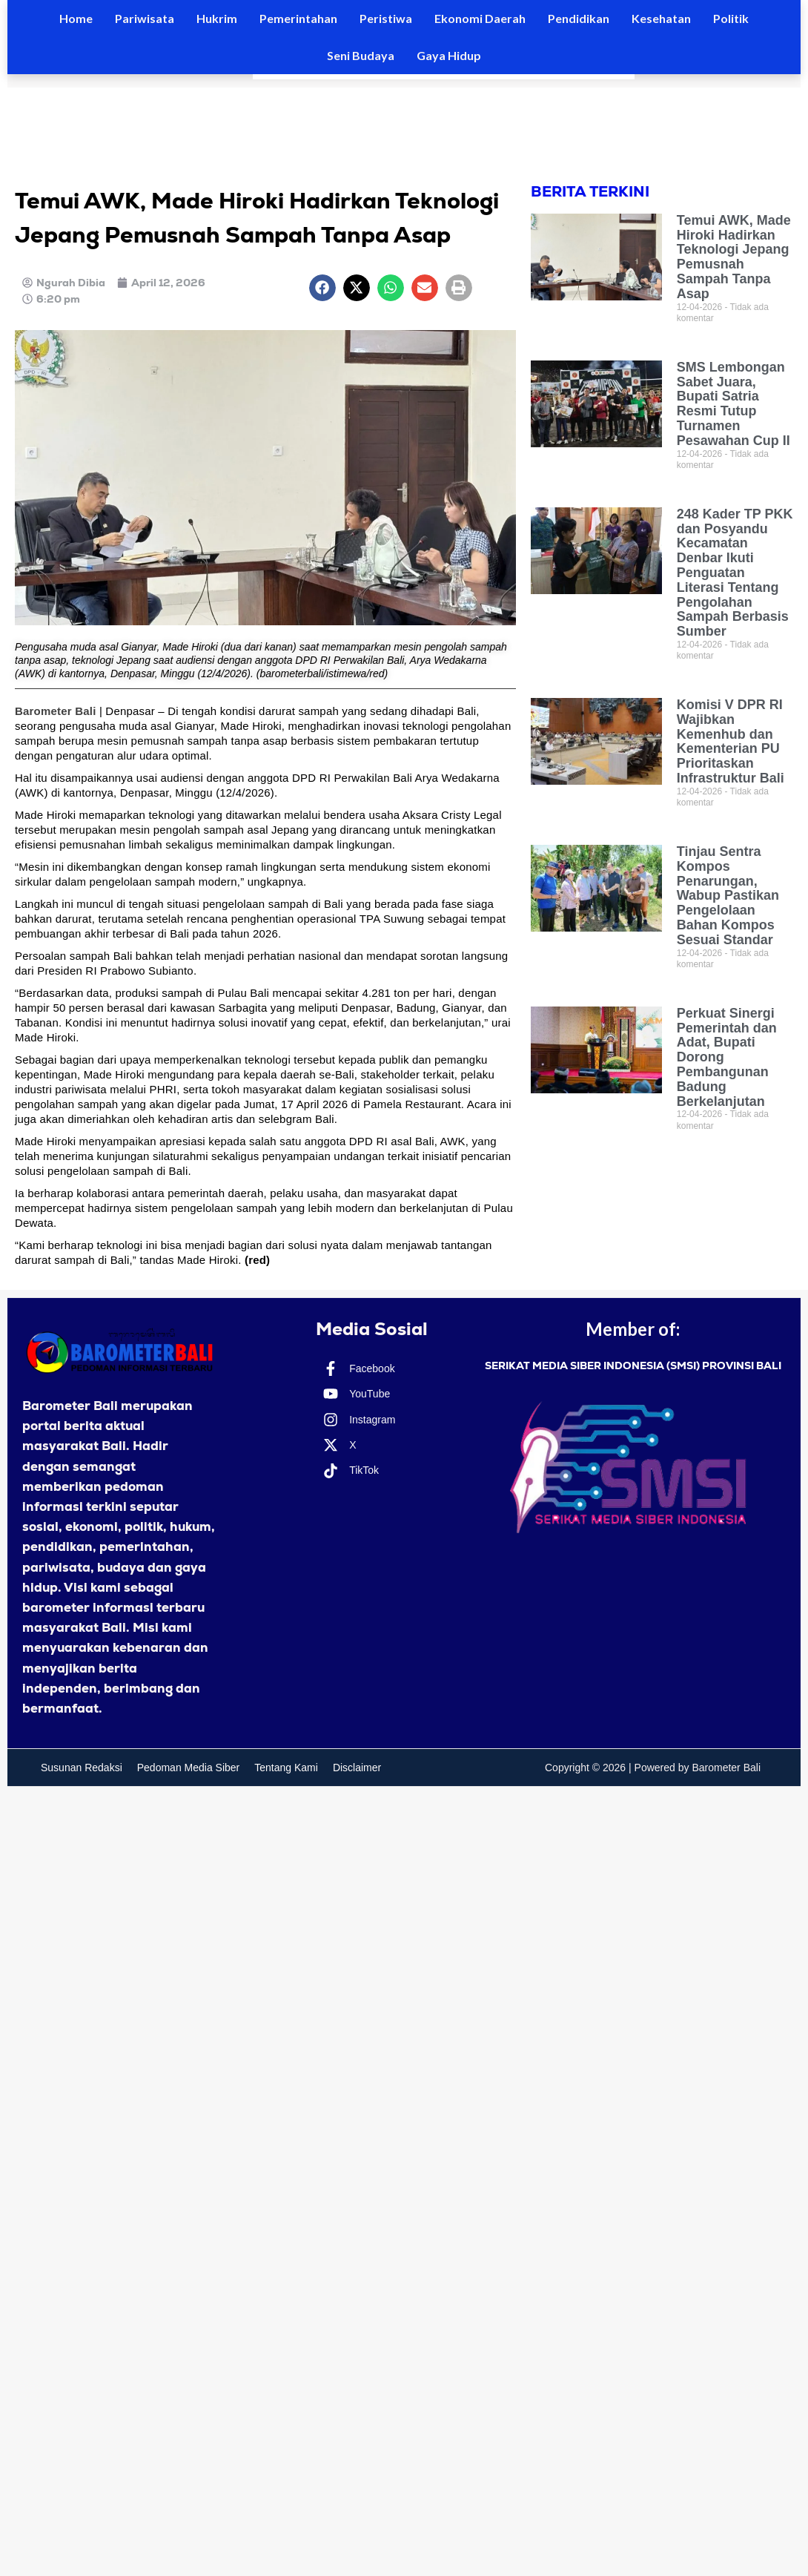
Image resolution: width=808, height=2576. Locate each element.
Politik (731, 18)
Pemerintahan (298, 18)
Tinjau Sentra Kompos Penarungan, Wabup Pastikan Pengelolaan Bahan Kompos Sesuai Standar (728, 895)
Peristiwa (386, 18)
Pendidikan (578, 18)
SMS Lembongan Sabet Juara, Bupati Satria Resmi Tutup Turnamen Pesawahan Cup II (733, 404)
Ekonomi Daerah (480, 18)
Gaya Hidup (449, 55)
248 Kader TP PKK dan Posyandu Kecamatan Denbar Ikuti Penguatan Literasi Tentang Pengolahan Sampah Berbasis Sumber (735, 573)
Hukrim (216, 18)
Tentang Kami (286, 1767)
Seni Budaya (360, 55)
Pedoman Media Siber (188, 1767)
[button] (322, 287)
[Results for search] (444, 76)
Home (76, 18)
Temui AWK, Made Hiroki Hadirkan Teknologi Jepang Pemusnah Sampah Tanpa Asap (734, 257)
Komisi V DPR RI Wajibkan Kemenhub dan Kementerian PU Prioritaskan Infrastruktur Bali (730, 741)
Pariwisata (144, 18)
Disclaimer (357, 1767)
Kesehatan (661, 18)
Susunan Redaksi (81, 1767)
